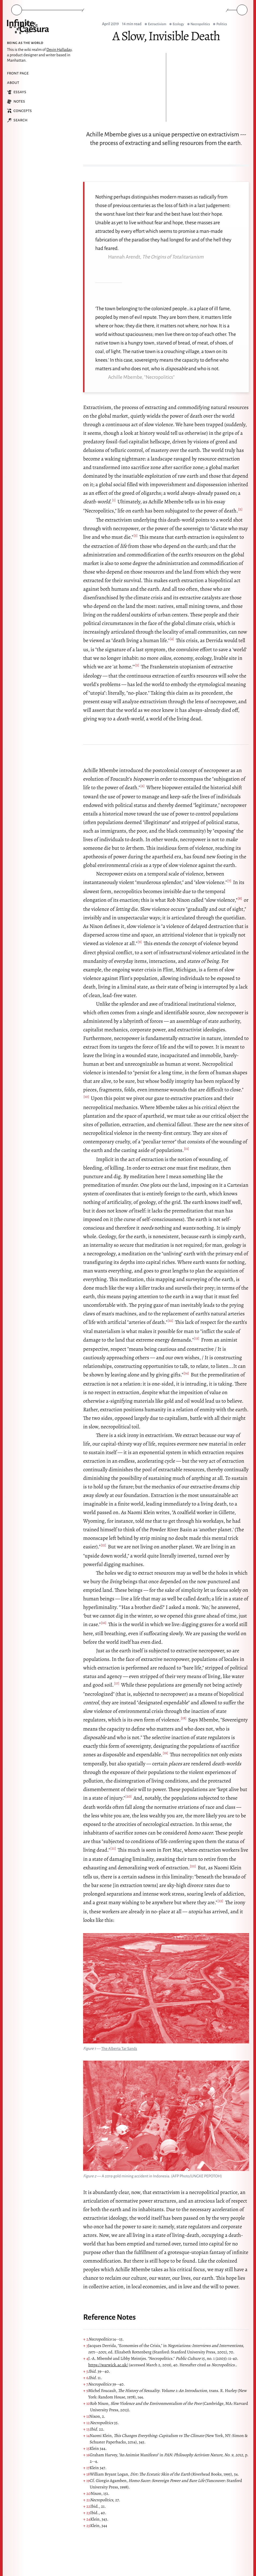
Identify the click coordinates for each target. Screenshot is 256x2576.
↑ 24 (86, 2519)
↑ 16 (86, 2455)
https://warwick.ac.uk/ (108, 2365)
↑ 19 (86, 2481)
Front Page (18, 73)
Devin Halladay (59, 50)
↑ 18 (86, 2474)
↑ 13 (86, 2429)
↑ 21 (86, 2500)
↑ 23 (86, 2513)
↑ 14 (86, 2436)
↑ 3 (85, 2346)
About (13, 82)
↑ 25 (86, 2526)
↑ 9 (85, 2391)
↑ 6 (85, 2378)
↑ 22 (86, 2506)
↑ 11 (86, 2416)
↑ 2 (85, 2339)
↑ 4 (85, 2358)
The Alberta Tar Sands (119, 2049)
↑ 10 (86, 2403)
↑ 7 (85, 2384)
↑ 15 (86, 2448)
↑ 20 (87, 2493)
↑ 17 (86, 2468)
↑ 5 (85, 2371)
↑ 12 (86, 2423)
